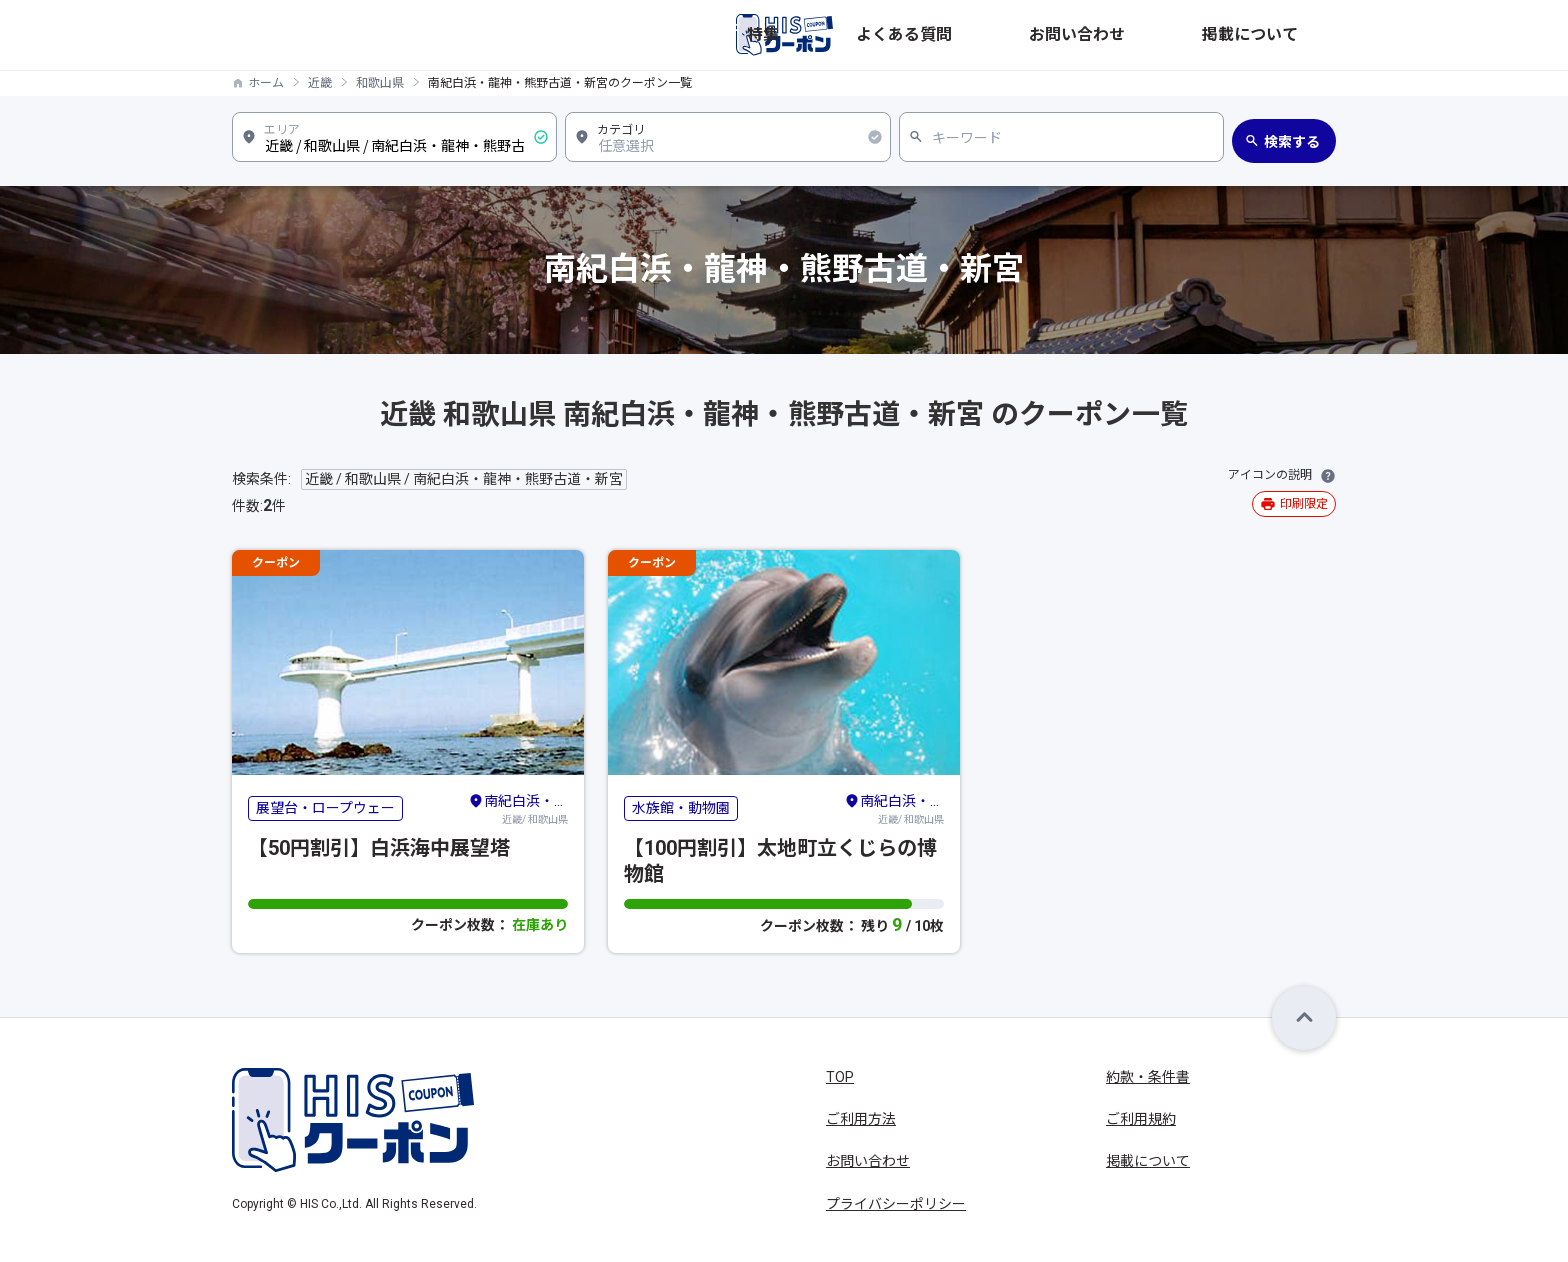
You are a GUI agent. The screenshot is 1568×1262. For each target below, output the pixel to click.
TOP (840, 1077)
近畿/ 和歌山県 (518, 808)
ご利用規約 (1141, 1119)
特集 (998, 35)
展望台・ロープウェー (325, 808)
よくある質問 (1078, 35)
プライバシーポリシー (896, 1204)
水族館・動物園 (681, 808)
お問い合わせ (1186, 35)
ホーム (266, 83)
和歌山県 (380, 83)
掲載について (1294, 35)
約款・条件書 (1148, 1077)
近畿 (320, 83)
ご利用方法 (861, 1119)
